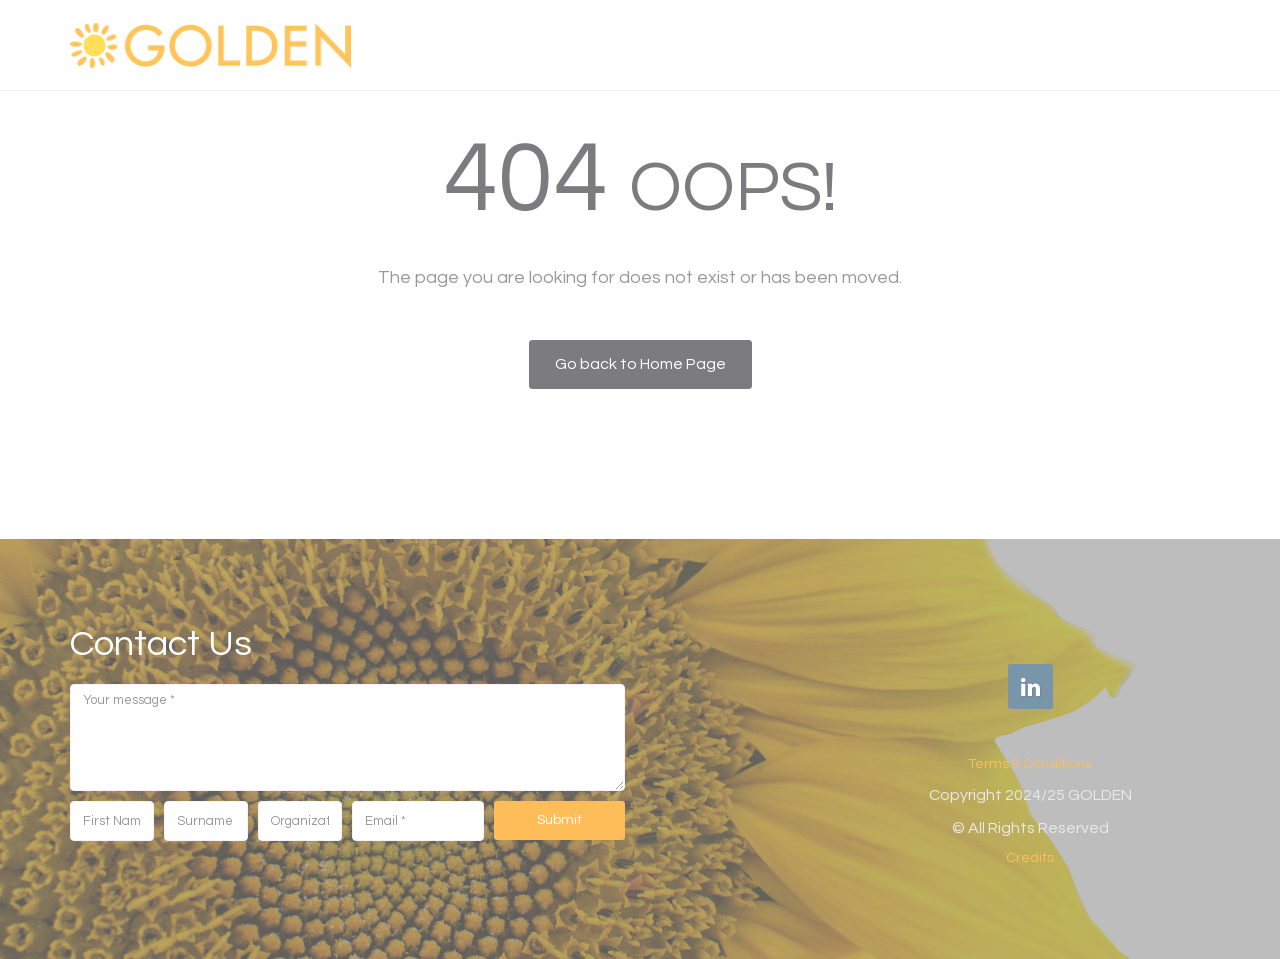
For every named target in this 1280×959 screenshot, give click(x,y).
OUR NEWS (1020, 44)
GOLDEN (549, 44)
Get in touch (1143, 44)
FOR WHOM (907, 44)
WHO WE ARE (660, 44)
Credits (1030, 858)
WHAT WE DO (787, 44)
